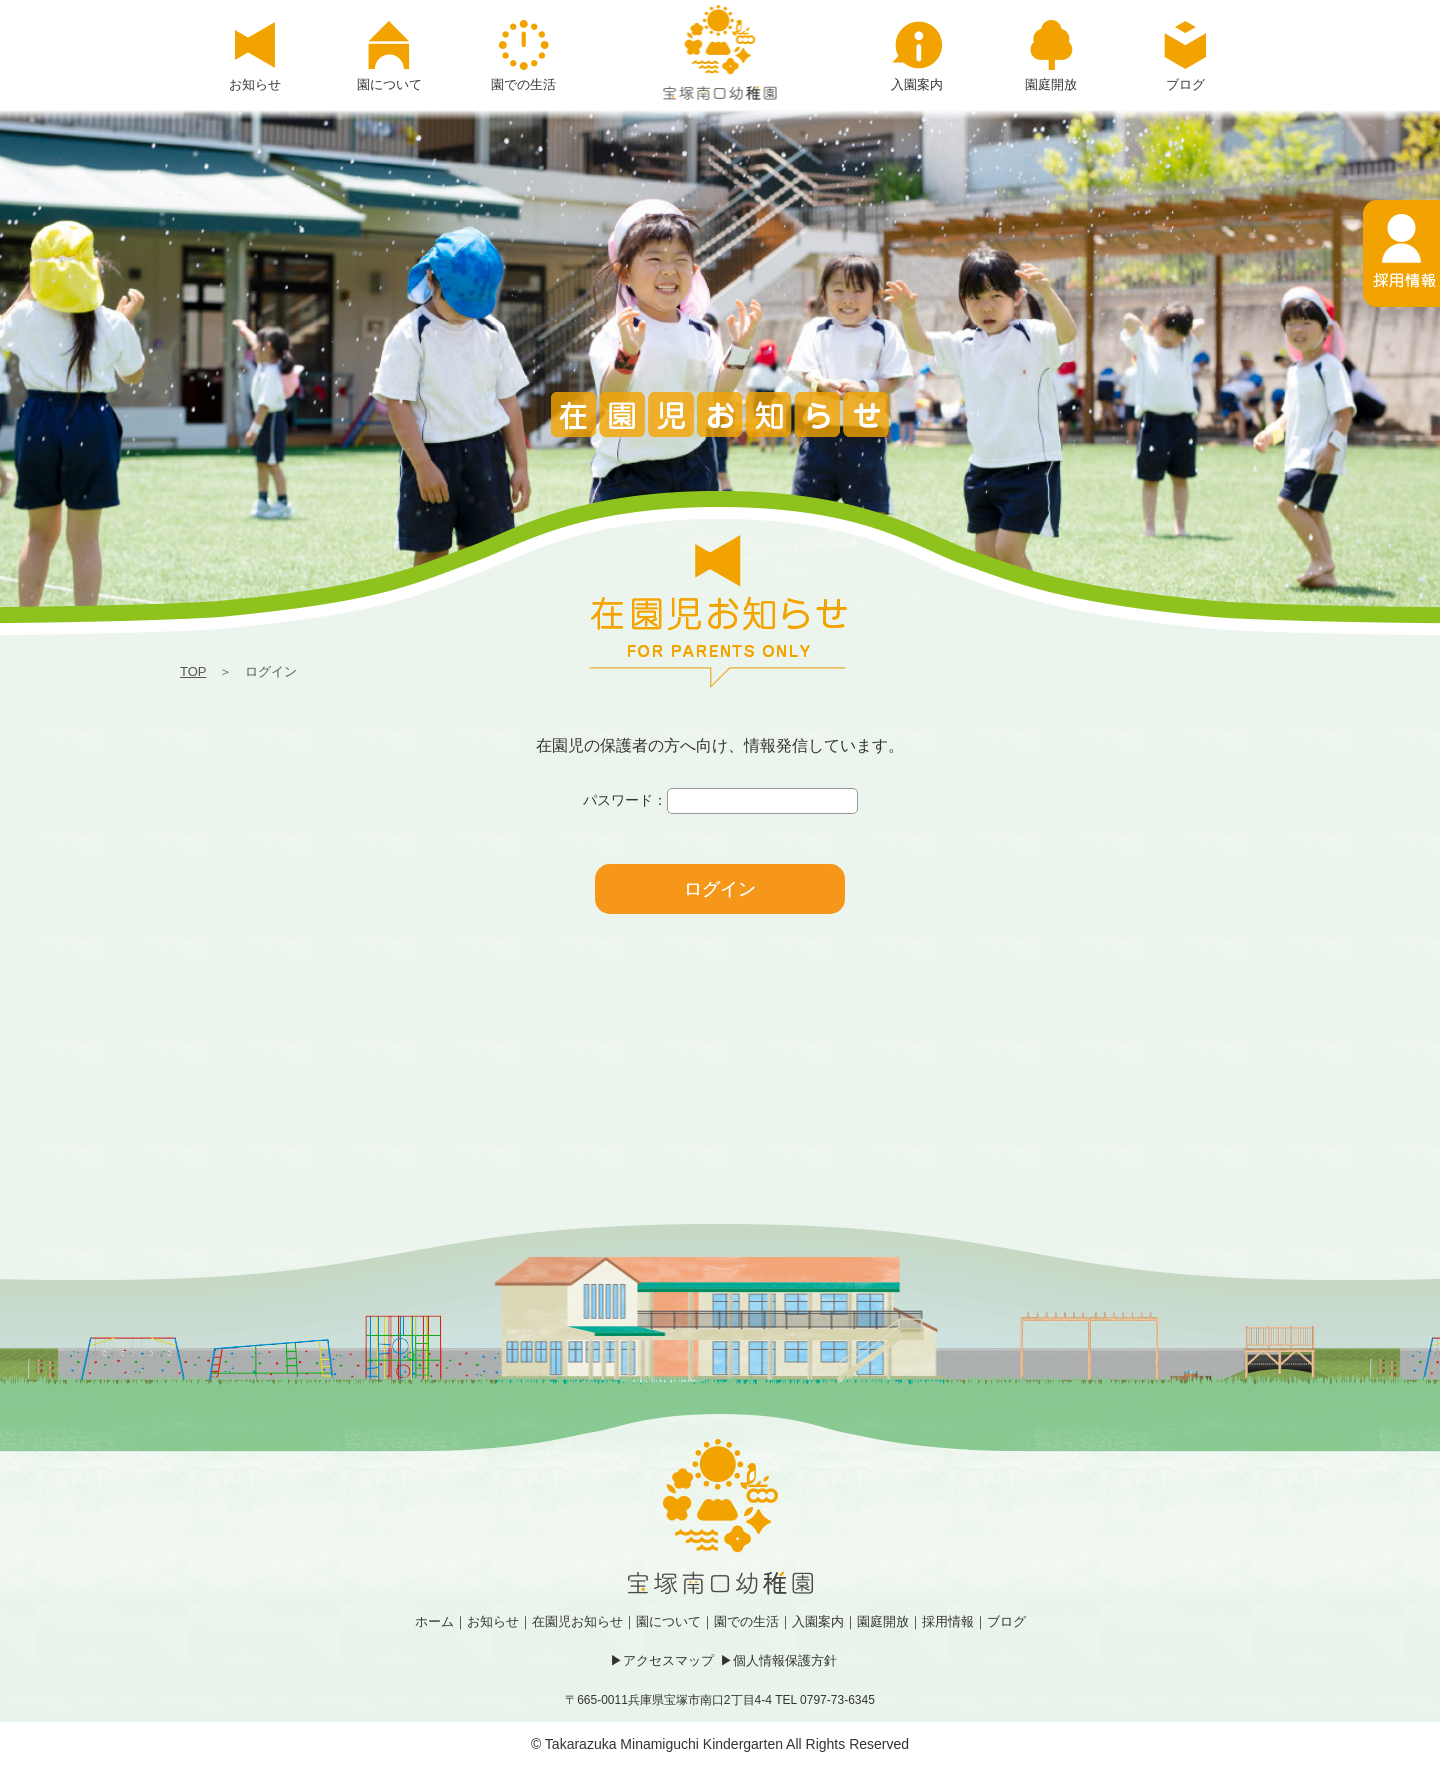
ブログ (1006, 1621)
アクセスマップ (668, 1660)
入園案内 (818, 1621)
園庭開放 (883, 1621)
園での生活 (746, 1621)
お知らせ (493, 1621)
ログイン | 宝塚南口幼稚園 (720, 52)
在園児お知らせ (577, 1621)
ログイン (720, 889)
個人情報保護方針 (785, 1660)
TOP (193, 671)
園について (668, 1621)
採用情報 (948, 1621)
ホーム (434, 1621)
